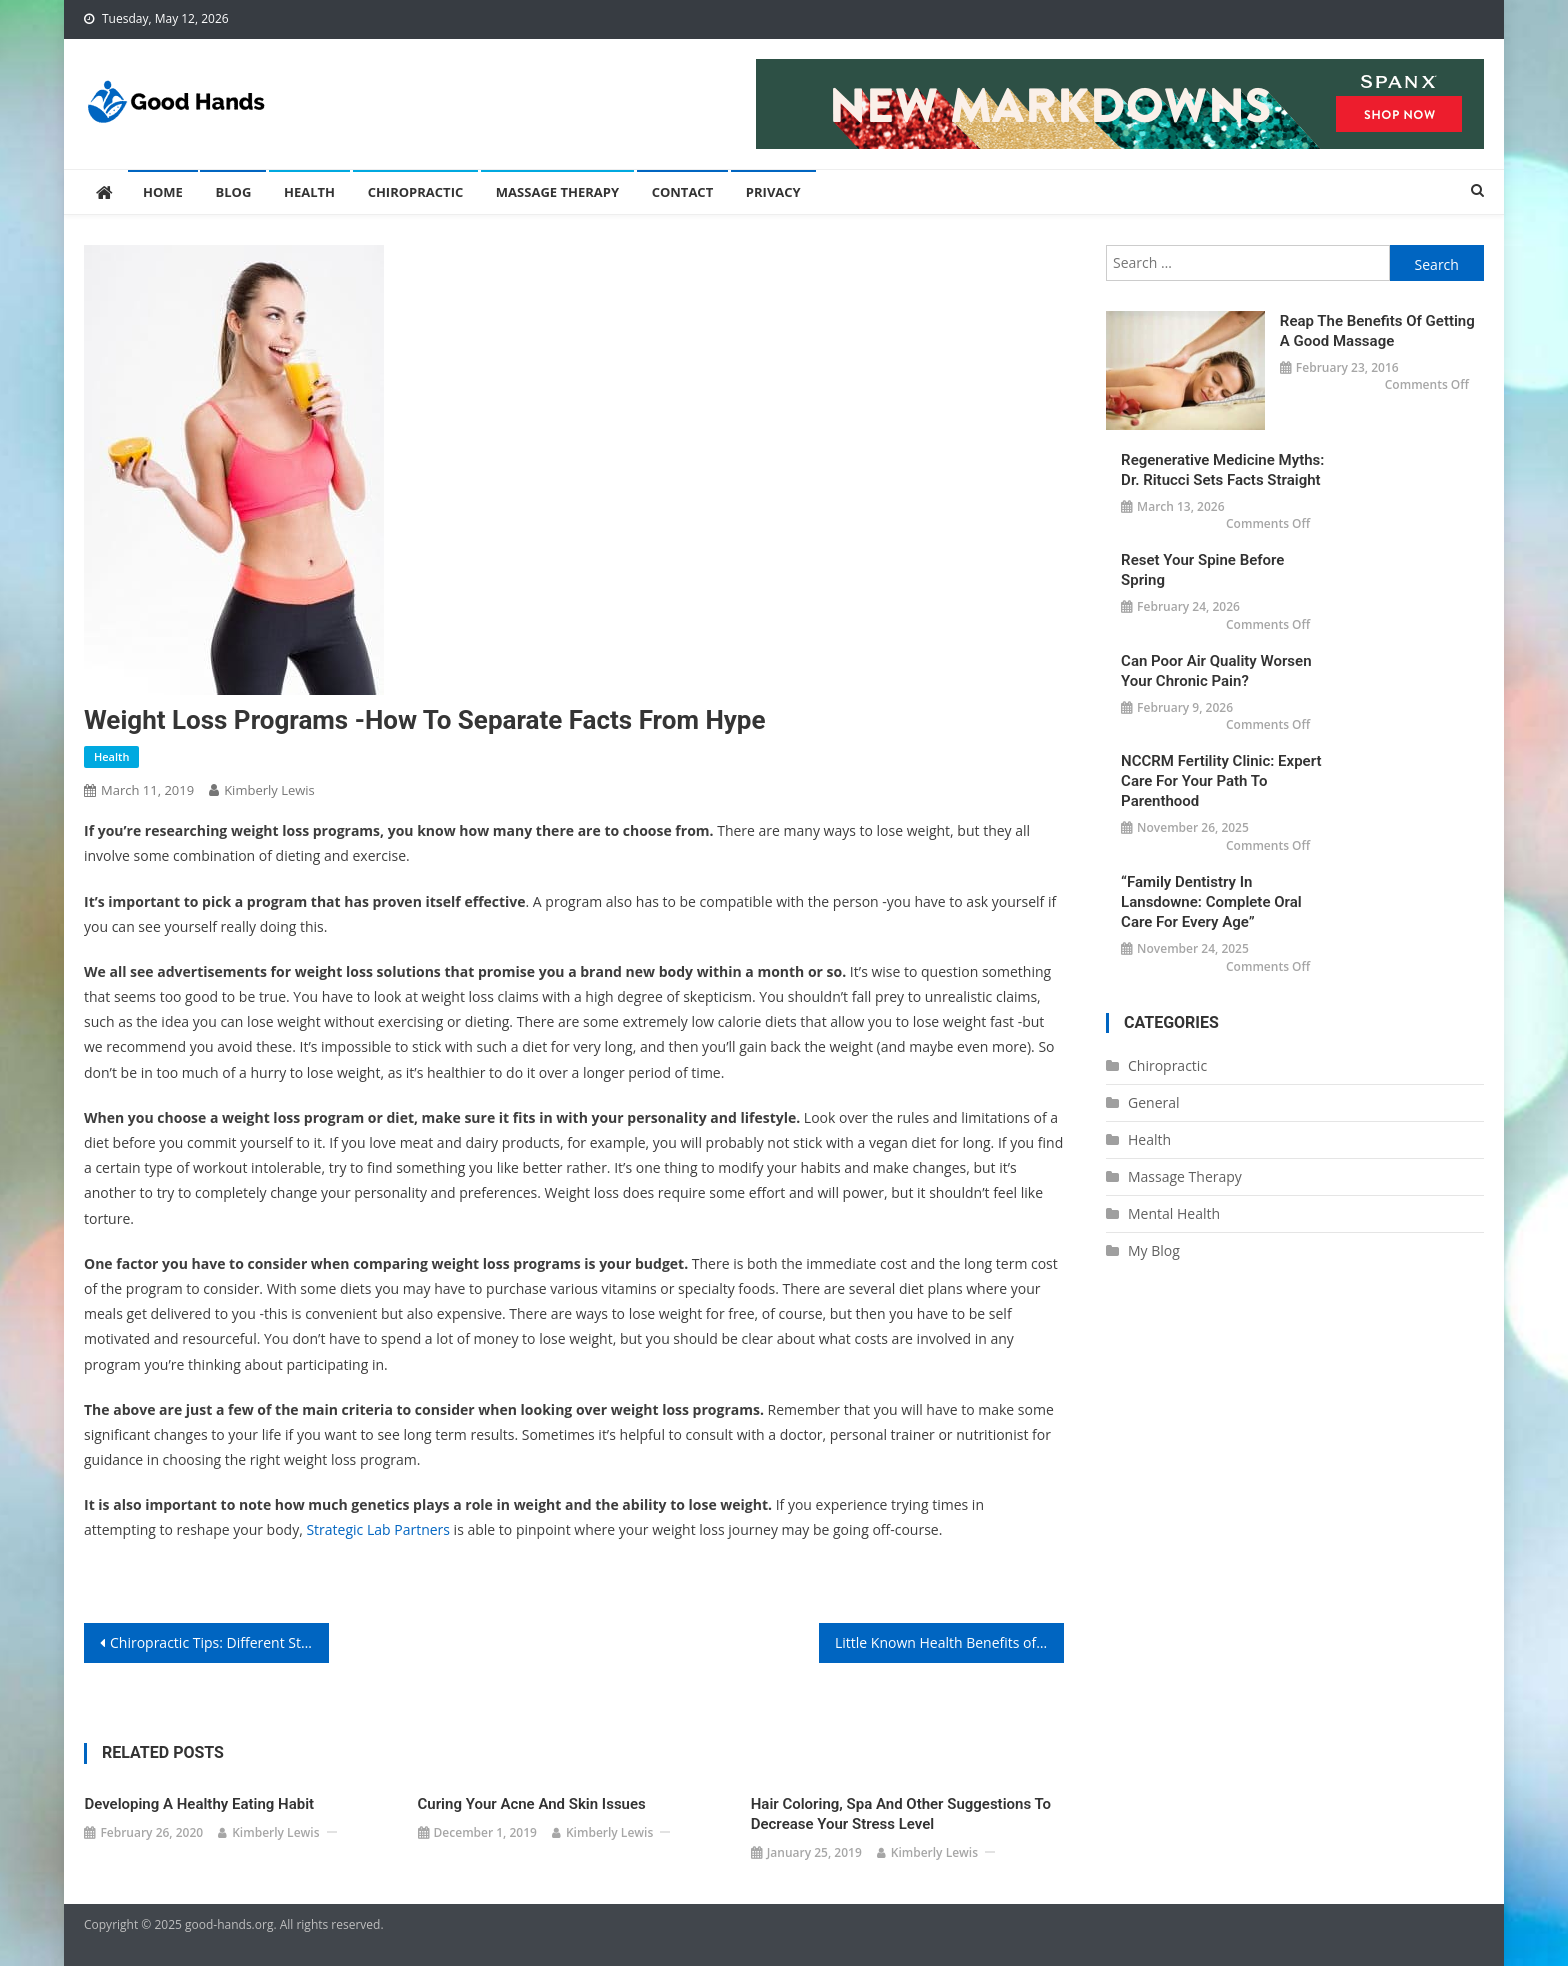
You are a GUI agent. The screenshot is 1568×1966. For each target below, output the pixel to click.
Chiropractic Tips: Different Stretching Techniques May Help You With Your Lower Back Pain (219, 1642)
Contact (683, 192)
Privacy (773, 192)
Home (163, 192)
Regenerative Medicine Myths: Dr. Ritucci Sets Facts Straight (1222, 470)
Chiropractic (416, 192)
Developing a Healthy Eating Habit (199, 1804)
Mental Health (1174, 1213)
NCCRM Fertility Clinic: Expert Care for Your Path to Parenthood (1221, 781)
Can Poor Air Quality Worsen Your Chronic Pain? (1216, 671)
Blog (233, 192)
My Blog (1154, 1250)
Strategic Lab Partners (378, 1529)
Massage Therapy (557, 192)
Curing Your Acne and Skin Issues (532, 1804)
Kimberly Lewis (269, 790)
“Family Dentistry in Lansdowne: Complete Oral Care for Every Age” (1211, 902)
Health (309, 192)
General (1154, 1102)
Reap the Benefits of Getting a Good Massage (1377, 331)
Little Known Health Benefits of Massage (949, 1642)
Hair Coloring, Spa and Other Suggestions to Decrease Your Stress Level (901, 1814)
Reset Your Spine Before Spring (1202, 570)
